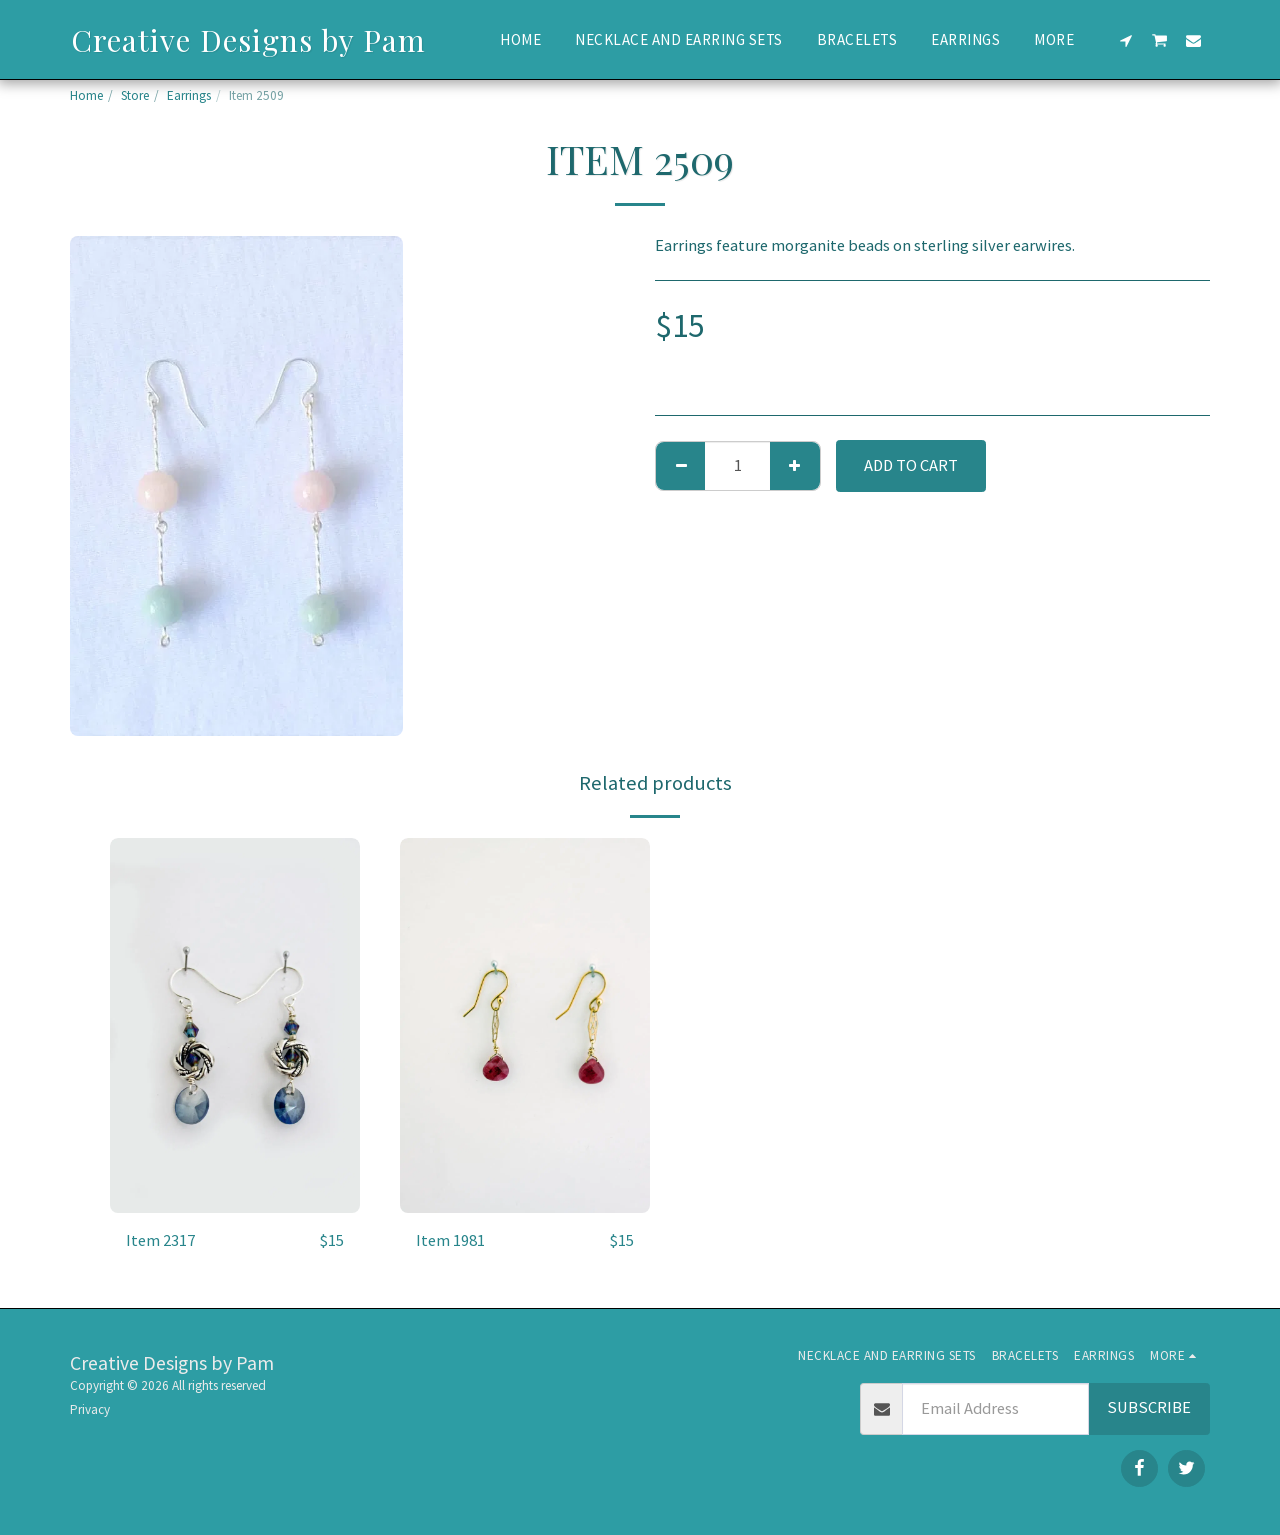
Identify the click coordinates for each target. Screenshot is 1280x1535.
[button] (1126, 40)
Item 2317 (160, 1240)
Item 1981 (450, 1240)
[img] (235, 1025)
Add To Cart (911, 465)
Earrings (189, 95)
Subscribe (1149, 1407)
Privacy (90, 1409)
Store (135, 95)
